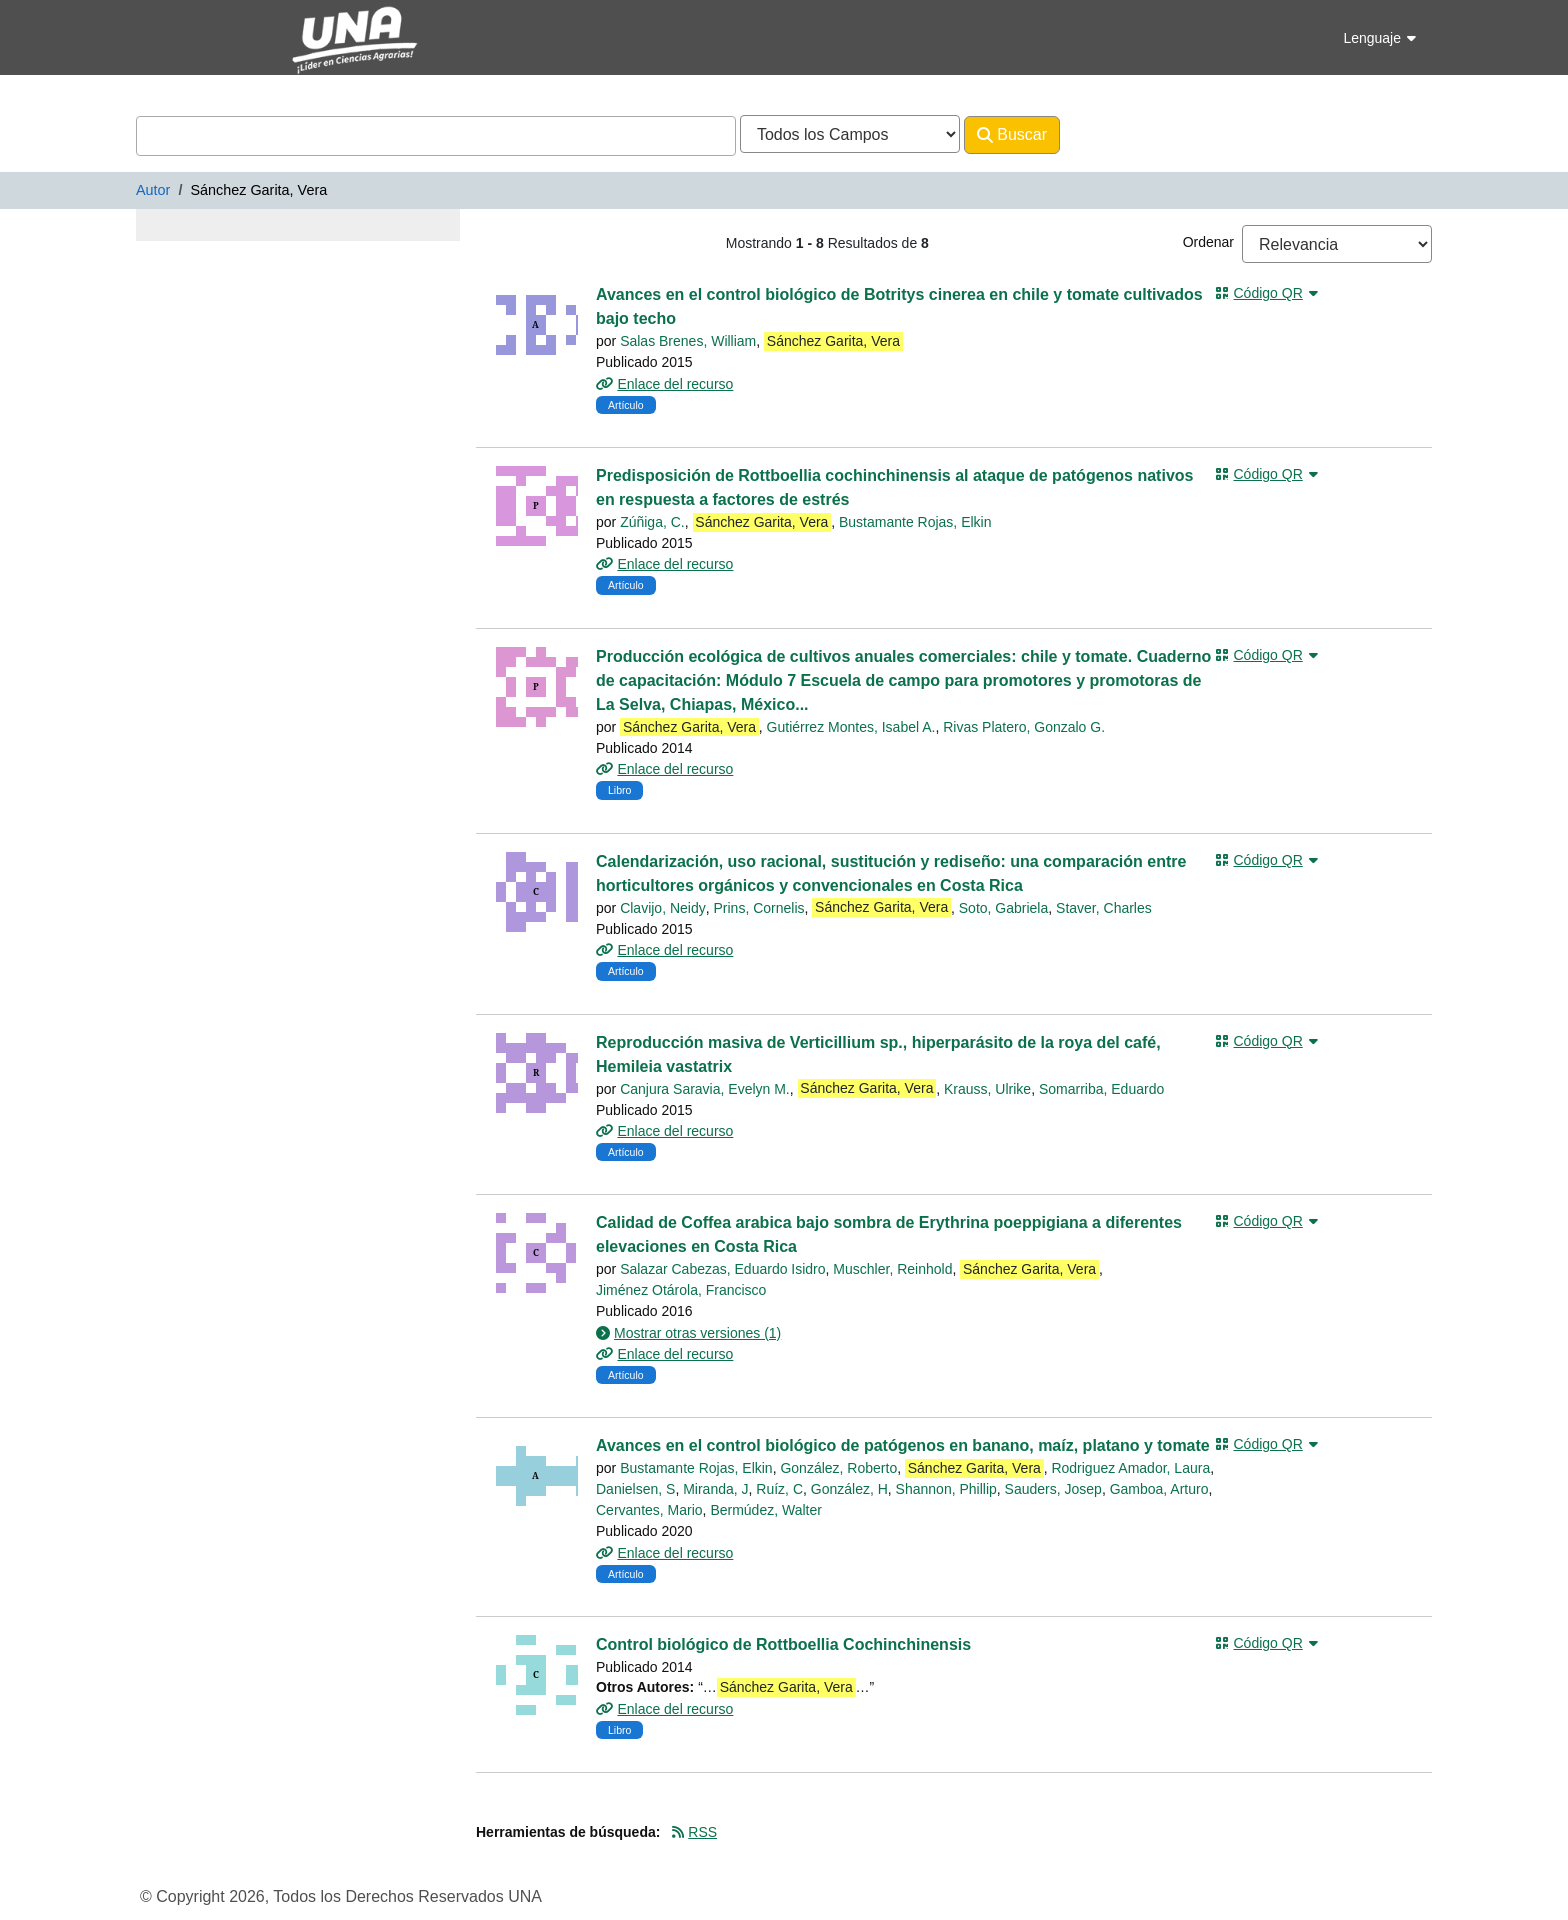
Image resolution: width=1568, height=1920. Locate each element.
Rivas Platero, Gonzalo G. (1024, 727)
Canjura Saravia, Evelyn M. (705, 1089)
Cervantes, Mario (649, 1510)
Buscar (1012, 135)
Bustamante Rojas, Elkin (915, 522)
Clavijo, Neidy (663, 908)
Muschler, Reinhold (892, 1269)
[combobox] (436, 136)
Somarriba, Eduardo (1101, 1089)
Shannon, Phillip (946, 1489)
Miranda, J (715, 1489)
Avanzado (1112, 134)
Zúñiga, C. (652, 522)
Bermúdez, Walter (766, 1510)
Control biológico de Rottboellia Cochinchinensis (783, 1644)
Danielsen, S (635, 1489)
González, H (849, 1489)
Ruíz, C (779, 1489)
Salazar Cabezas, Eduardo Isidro (722, 1269)
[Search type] (850, 134)
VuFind (171, 33)
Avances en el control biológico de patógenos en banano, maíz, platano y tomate (903, 1445)
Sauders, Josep (1053, 1489)
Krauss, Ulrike (987, 1089)
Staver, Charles (1104, 908)
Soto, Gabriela (1004, 908)
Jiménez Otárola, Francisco (681, 1290)
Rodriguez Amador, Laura (1130, 1468)
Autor (153, 190)
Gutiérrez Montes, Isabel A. (851, 727)
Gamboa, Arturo (1159, 1489)
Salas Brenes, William (688, 341)
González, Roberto (838, 1468)
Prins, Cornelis (759, 908)
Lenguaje (1379, 38)
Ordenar (1208, 242)
